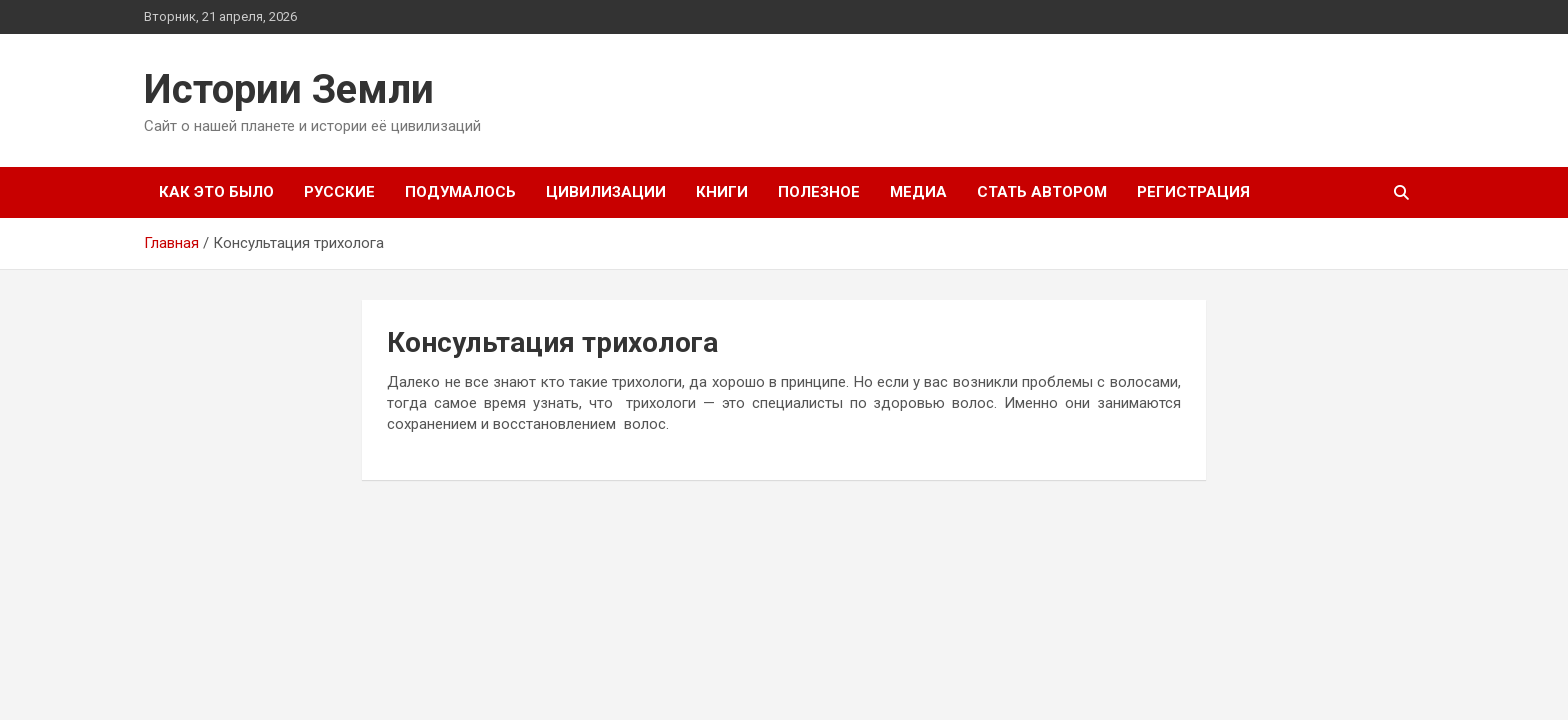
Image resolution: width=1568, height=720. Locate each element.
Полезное (819, 192)
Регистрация (1193, 192)
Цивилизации (606, 192)
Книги (722, 192)
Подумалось (460, 192)
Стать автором (1042, 192)
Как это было (216, 192)
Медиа (918, 192)
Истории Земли (289, 89)
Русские (339, 192)
